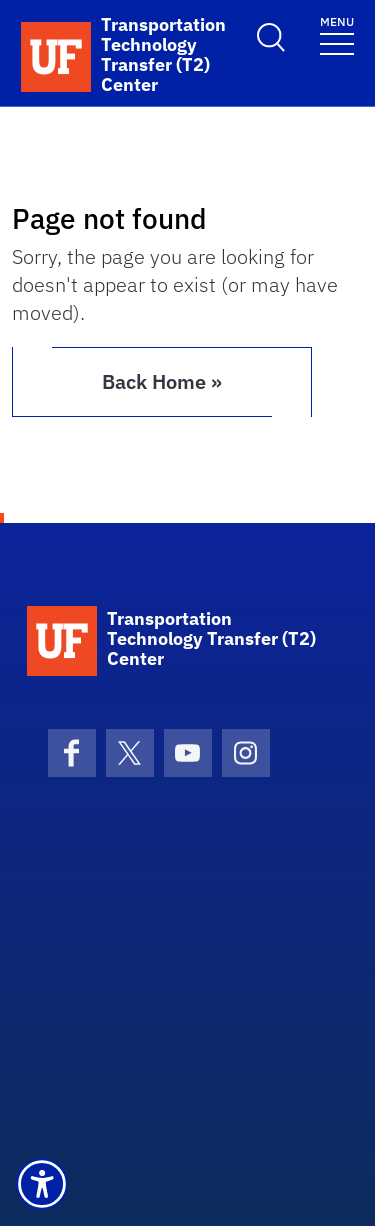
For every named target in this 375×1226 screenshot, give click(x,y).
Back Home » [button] (162, 381)
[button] (42, 1184)
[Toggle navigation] (337, 34)
